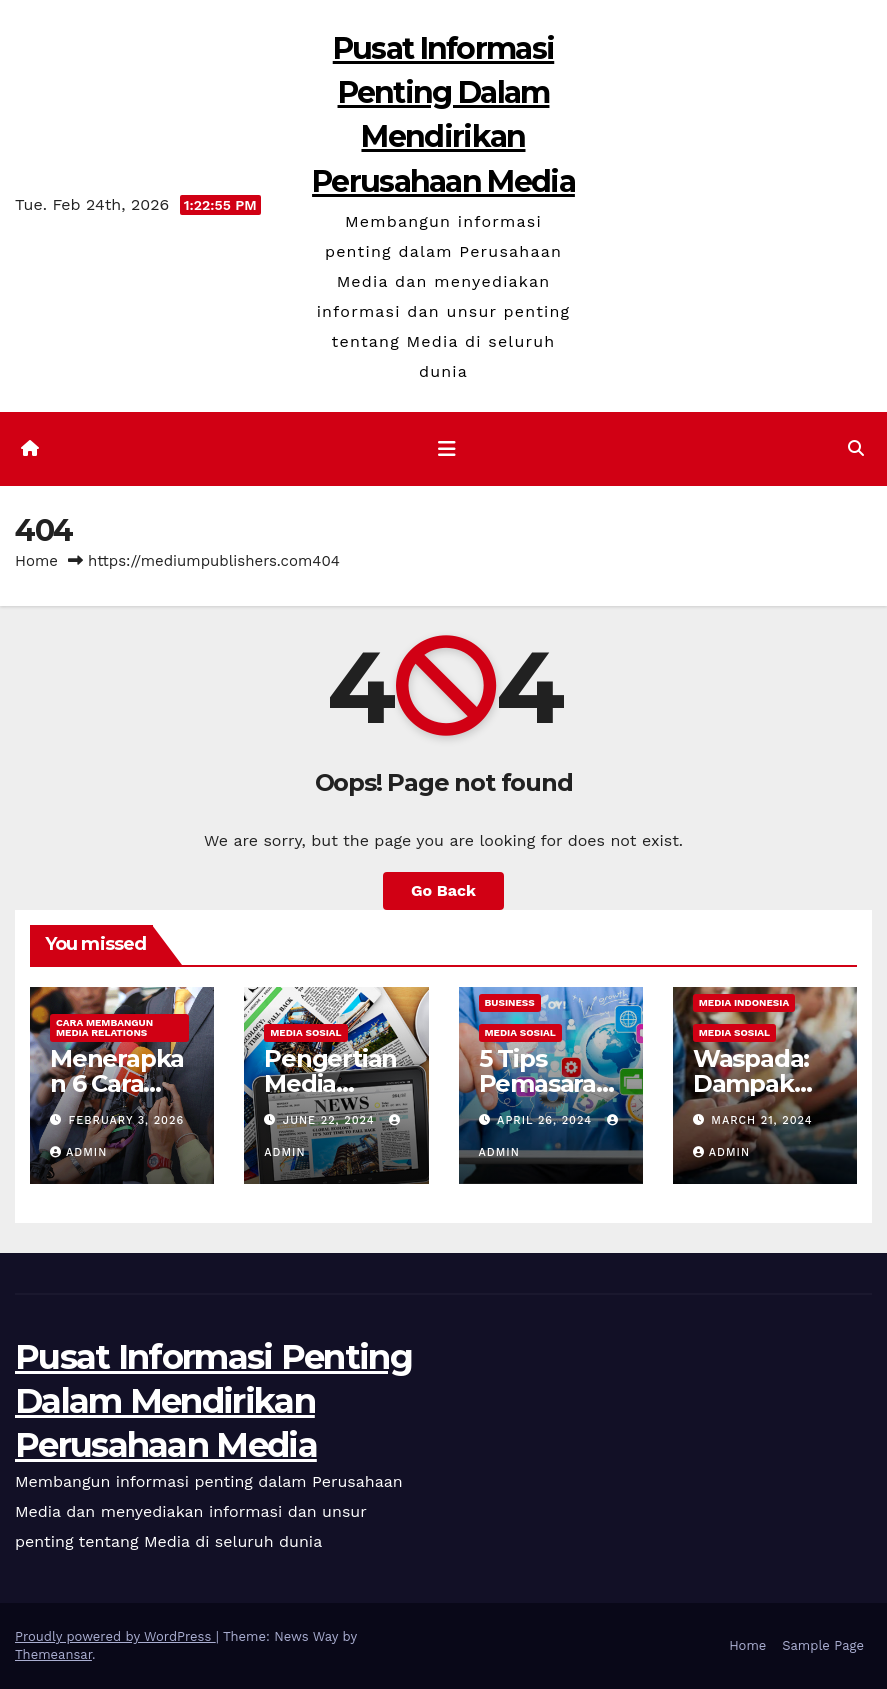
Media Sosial (305, 1032)
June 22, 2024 (331, 1120)
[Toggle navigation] (447, 449)
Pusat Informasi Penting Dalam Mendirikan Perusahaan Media (213, 1401)
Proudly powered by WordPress (115, 1636)
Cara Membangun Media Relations (104, 1027)
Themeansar (53, 1654)
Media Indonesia (744, 1002)
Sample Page (823, 1645)
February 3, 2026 (127, 1120)
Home (36, 561)
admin (78, 1152)
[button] (856, 448)
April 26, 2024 (547, 1120)
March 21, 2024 (761, 1120)
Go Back (443, 890)
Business (510, 1002)
